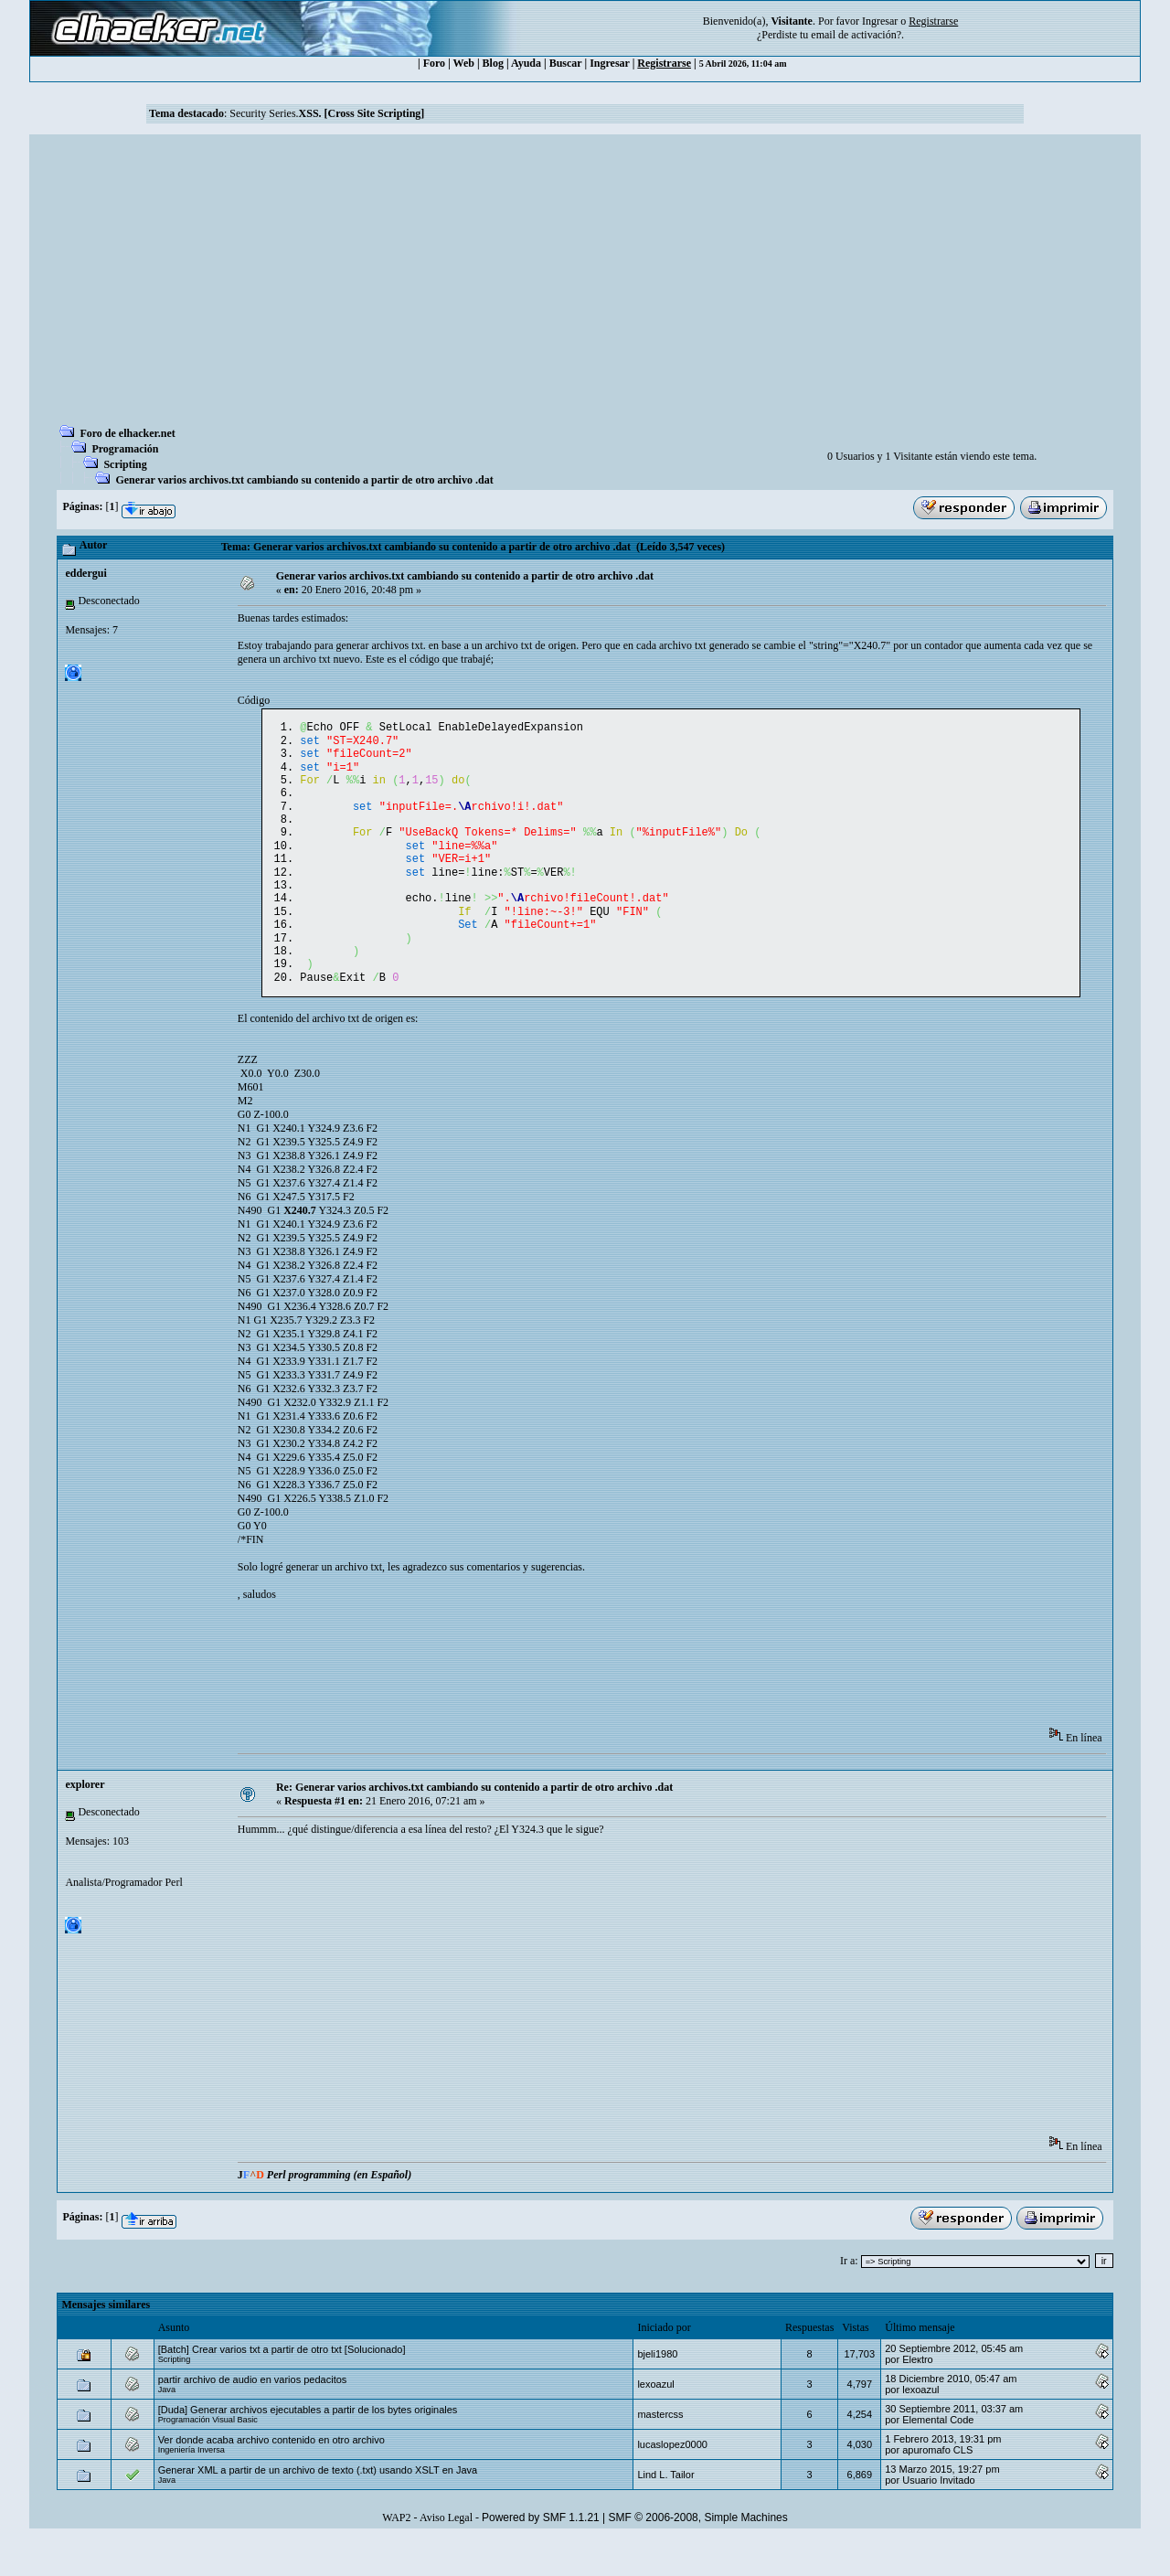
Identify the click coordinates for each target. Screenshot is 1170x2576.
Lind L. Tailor (665, 2511)
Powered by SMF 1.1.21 (541, 2554)
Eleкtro (917, 2395)
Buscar (565, 63)
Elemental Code (937, 2456)
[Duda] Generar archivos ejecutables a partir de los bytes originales (308, 2446)
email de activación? (856, 34)
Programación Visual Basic (208, 2456)
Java (167, 2426)
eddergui (85, 573)
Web (463, 63)
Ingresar (880, 21)
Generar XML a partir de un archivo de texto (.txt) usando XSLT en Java (318, 2506)
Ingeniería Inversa (191, 2486)
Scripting (124, 464)
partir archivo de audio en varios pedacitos (252, 2416)
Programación (124, 448)
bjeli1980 (657, 2390)
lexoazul (655, 2420)
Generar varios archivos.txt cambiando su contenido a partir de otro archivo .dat (304, 480)
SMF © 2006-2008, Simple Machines (698, 2554)
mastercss (660, 2450)
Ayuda (526, 63)
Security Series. (326, 113)
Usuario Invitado (938, 2516)
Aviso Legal (446, 2554)
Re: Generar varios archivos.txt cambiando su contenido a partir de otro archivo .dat (474, 1823)
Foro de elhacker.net (127, 433)
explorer (84, 1821)
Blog (493, 63)
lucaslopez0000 (672, 2480)
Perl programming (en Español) (339, 2211)
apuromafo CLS (937, 2486)
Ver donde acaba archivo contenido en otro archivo (271, 2476)
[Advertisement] (585, 285)
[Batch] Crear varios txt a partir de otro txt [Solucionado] (282, 2385)
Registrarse (664, 63)
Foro (434, 63)
